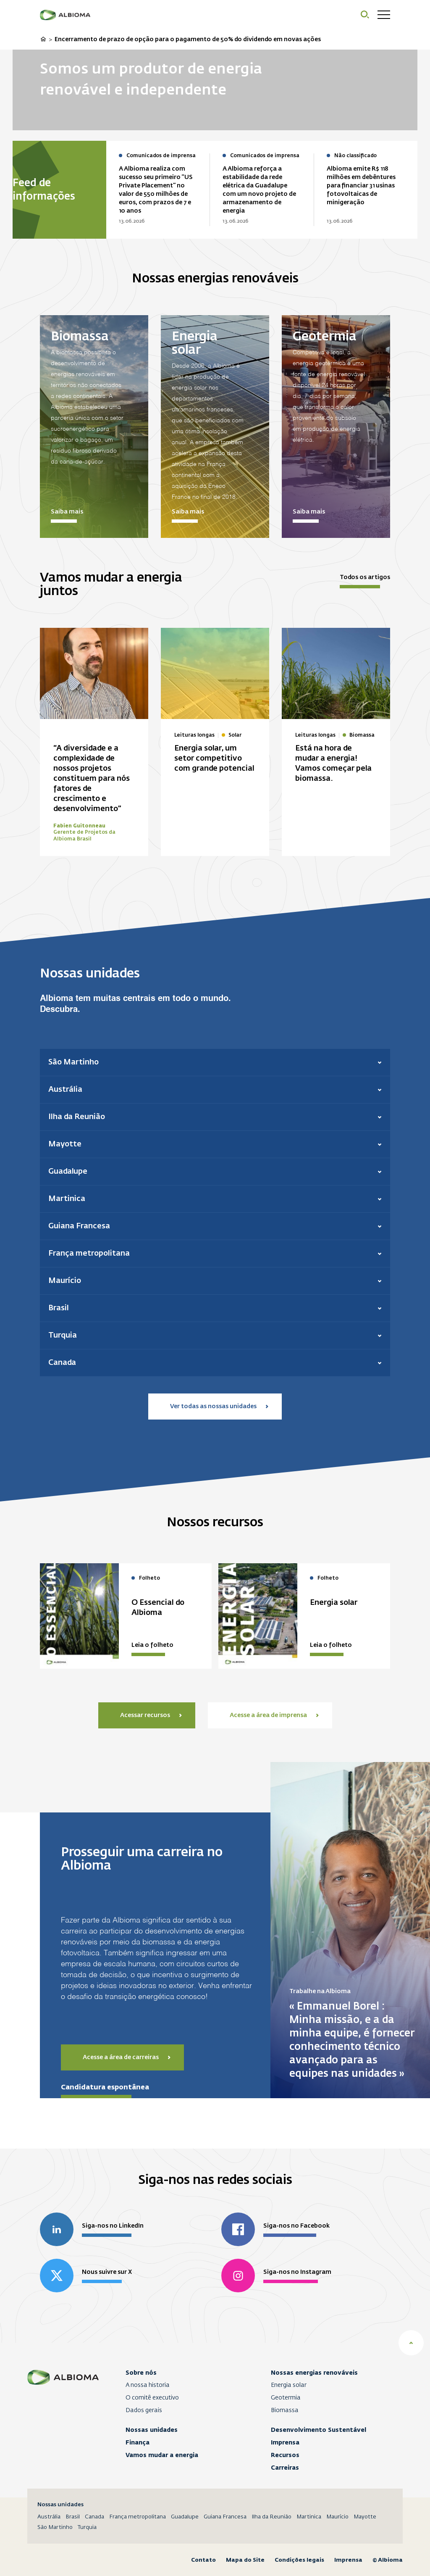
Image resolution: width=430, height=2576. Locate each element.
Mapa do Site (245, 2560)
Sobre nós (141, 2373)
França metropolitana (137, 2517)
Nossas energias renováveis (314, 2373)
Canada (94, 2517)
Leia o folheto (152, 1645)
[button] (215, 1062)
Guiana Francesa (225, 2517)
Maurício (337, 2517)
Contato (203, 2560)
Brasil (73, 2517)
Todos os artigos (365, 577)
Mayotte (365, 2517)
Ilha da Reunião (271, 2517)
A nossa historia (148, 2385)
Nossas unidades (152, 2430)
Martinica (308, 2517)
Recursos (285, 2455)
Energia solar (289, 2385)
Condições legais (299, 2560)
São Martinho (55, 2527)
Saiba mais (67, 512)
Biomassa (285, 2410)
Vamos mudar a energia (162, 2455)
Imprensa (285, 2442)
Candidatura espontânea (105, 2087)
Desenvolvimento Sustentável (318, 2430)
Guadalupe (185, 2517)
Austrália (48, 2517)
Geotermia (286, 2398)
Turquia (87, 2527)
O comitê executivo (152, 2398)
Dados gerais (144, 2410)
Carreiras (285, 2468)
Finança (137, 2442)
